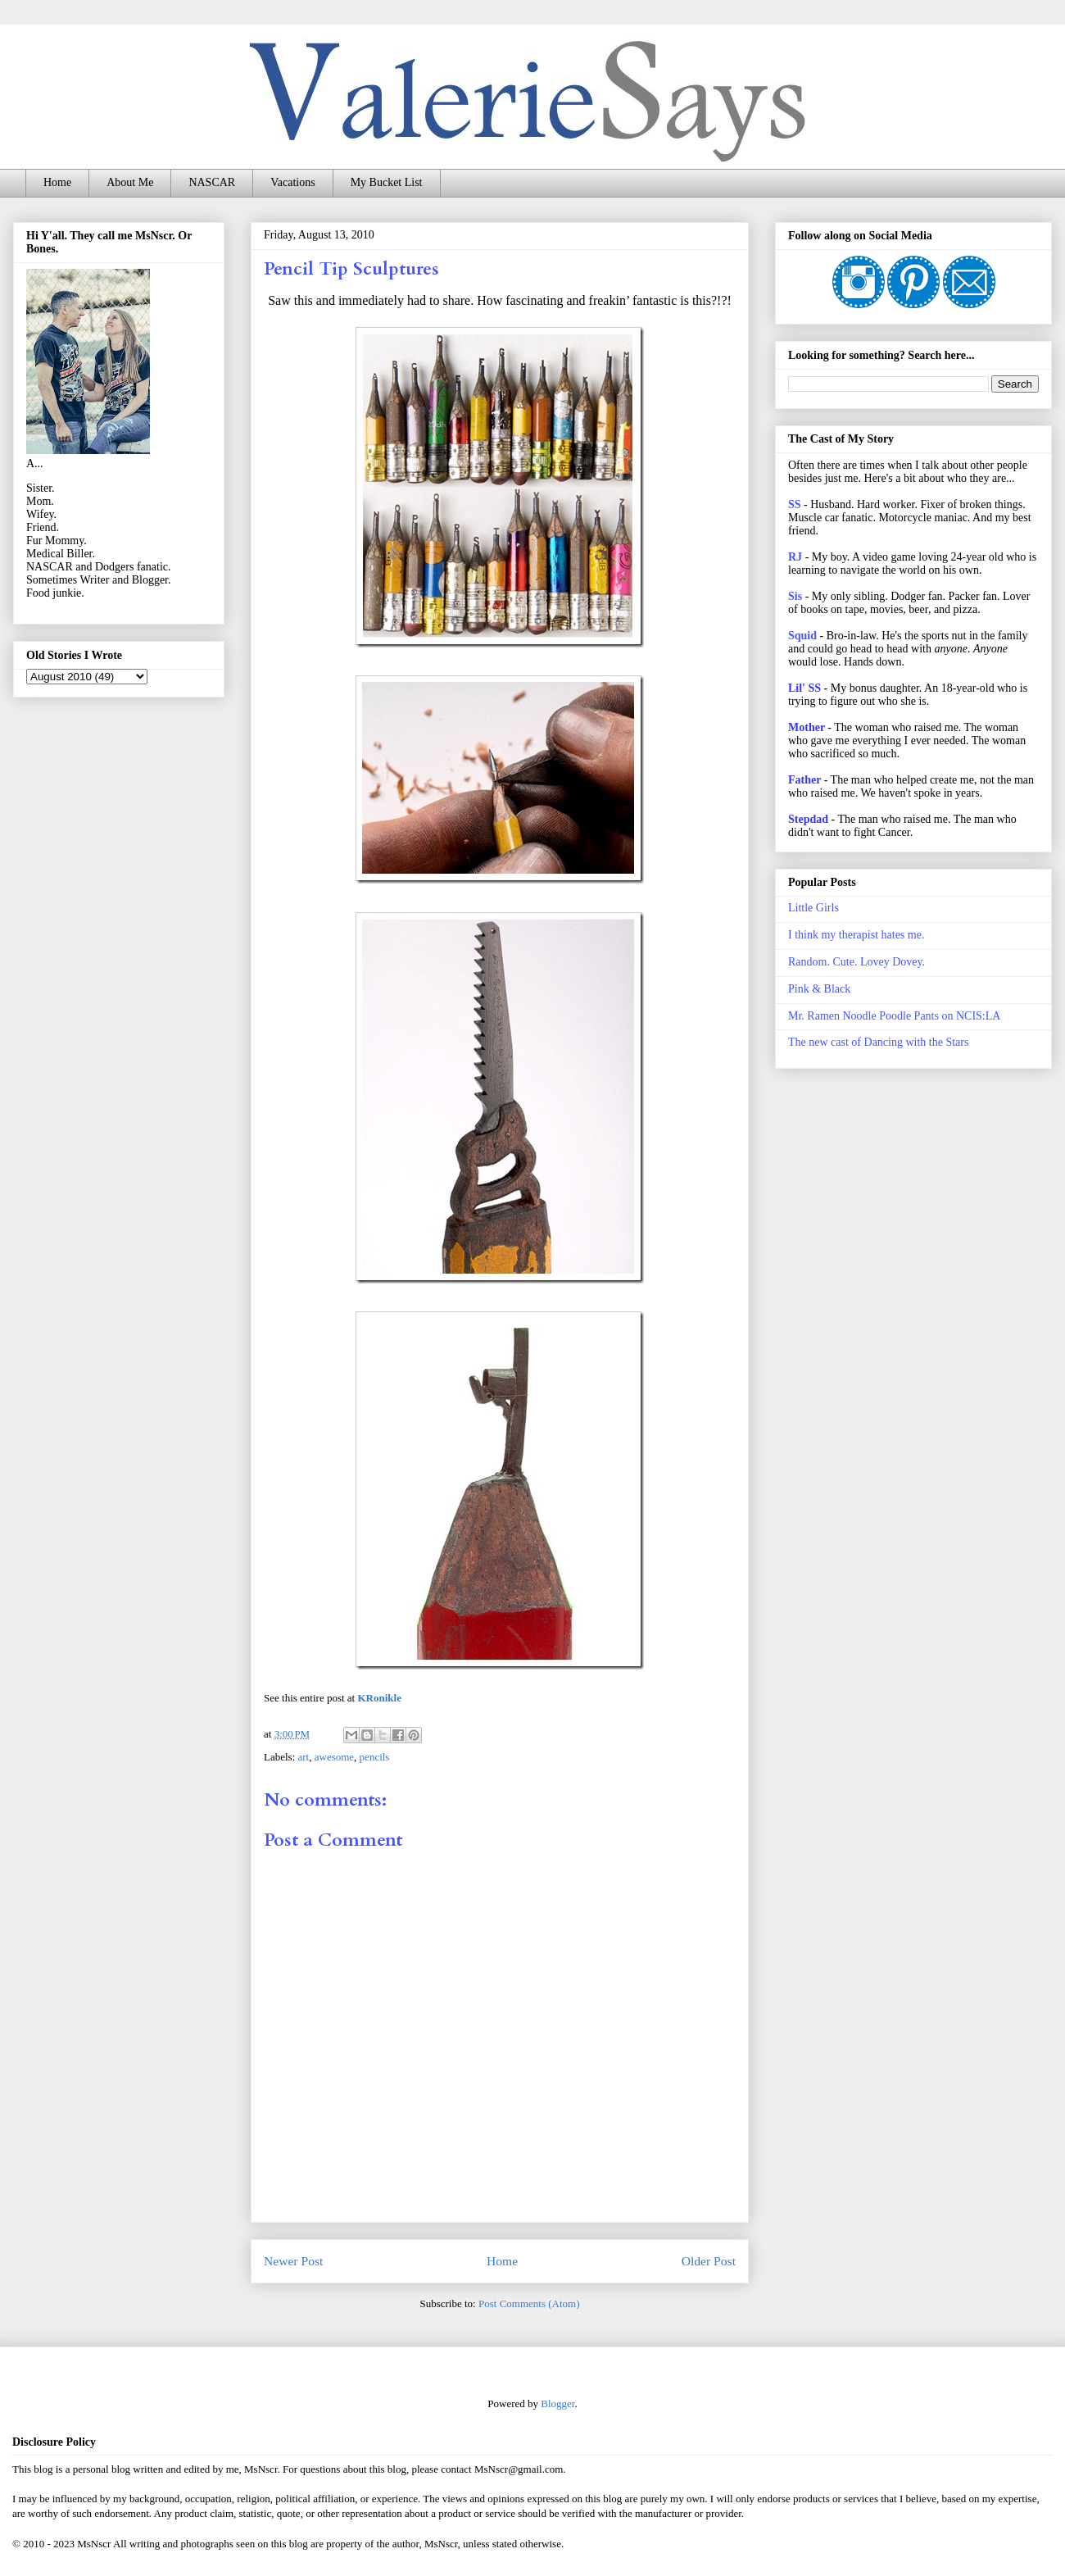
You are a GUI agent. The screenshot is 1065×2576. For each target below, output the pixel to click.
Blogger (557, 2403)
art (304, 1757)
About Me (129, 182)
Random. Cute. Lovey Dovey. (856, 962)
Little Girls (813, 908)
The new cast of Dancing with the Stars (878, 1042)
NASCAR (211, 182)
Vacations (292, 182)
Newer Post (293, 2261)
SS (794, 504)
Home (57, 182)
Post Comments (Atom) (529, 2303)
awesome (334, 1757)
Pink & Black (819, 989)
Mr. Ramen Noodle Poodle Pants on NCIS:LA (894, 1016)
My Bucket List (387, 182)
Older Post (709, 2261)
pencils (375, 1757)
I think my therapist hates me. (856, 935)
